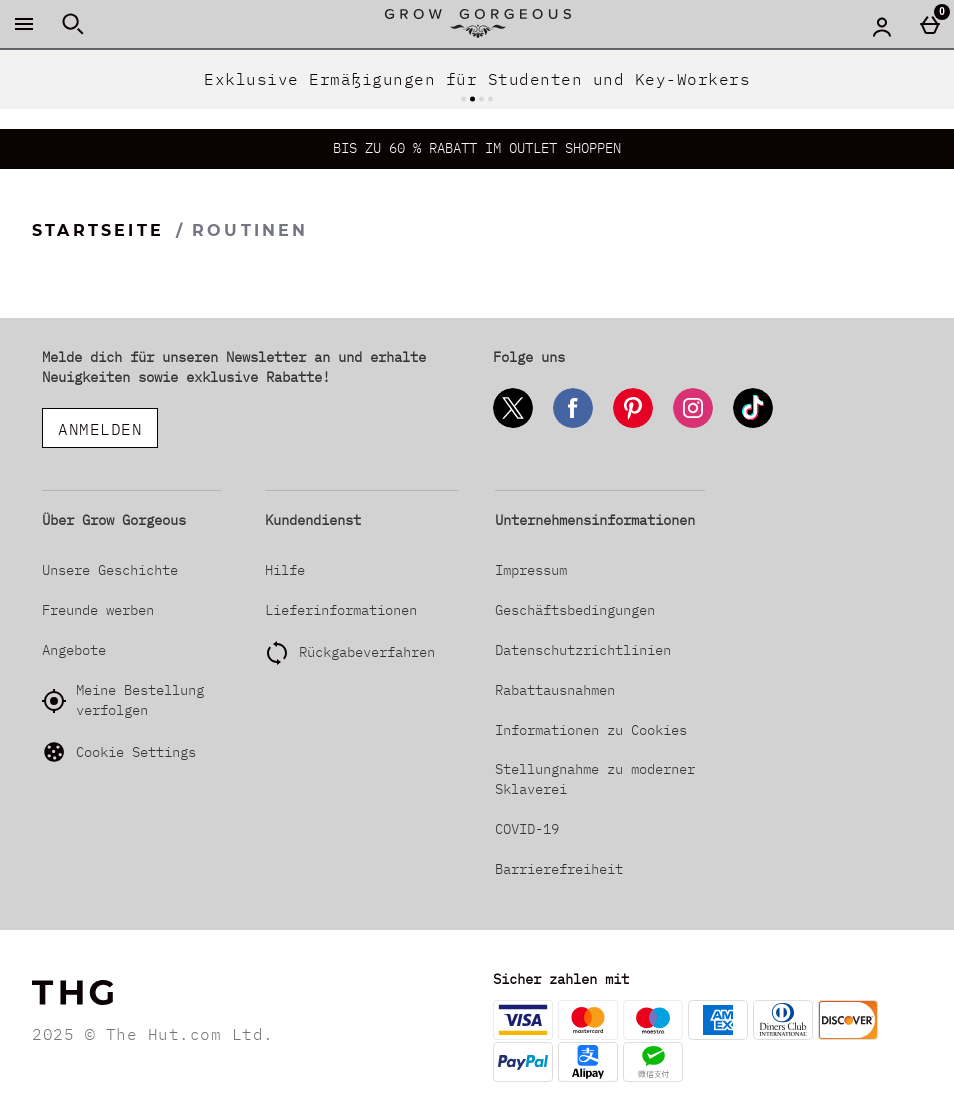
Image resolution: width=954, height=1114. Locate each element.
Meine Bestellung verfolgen (123, 700)
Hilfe (285, 570)
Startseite (98, 230)
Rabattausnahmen (555, 690)
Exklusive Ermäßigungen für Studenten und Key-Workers (477, 79)
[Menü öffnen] (24, 24)
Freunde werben (98, 610)
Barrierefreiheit (559, 869)
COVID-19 (527, 829)
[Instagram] (693, 424)
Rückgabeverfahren (367, 652)
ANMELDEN (100, 429)
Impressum (531, 570)
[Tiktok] (753, 424)
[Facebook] (573, 424)
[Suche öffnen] (73, 24)
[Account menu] (882, 26)
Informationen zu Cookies (591, 730)
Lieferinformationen (341, 610)
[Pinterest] (633, 424)
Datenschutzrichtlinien (583, 650)
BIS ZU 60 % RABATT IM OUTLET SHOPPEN (477, 148)
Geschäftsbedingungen (575, 610)
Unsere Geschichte (110, 570)
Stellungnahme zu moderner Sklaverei (595, 779)
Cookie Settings (119, 752)
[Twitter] (513, 424)
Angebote (74, 650)
